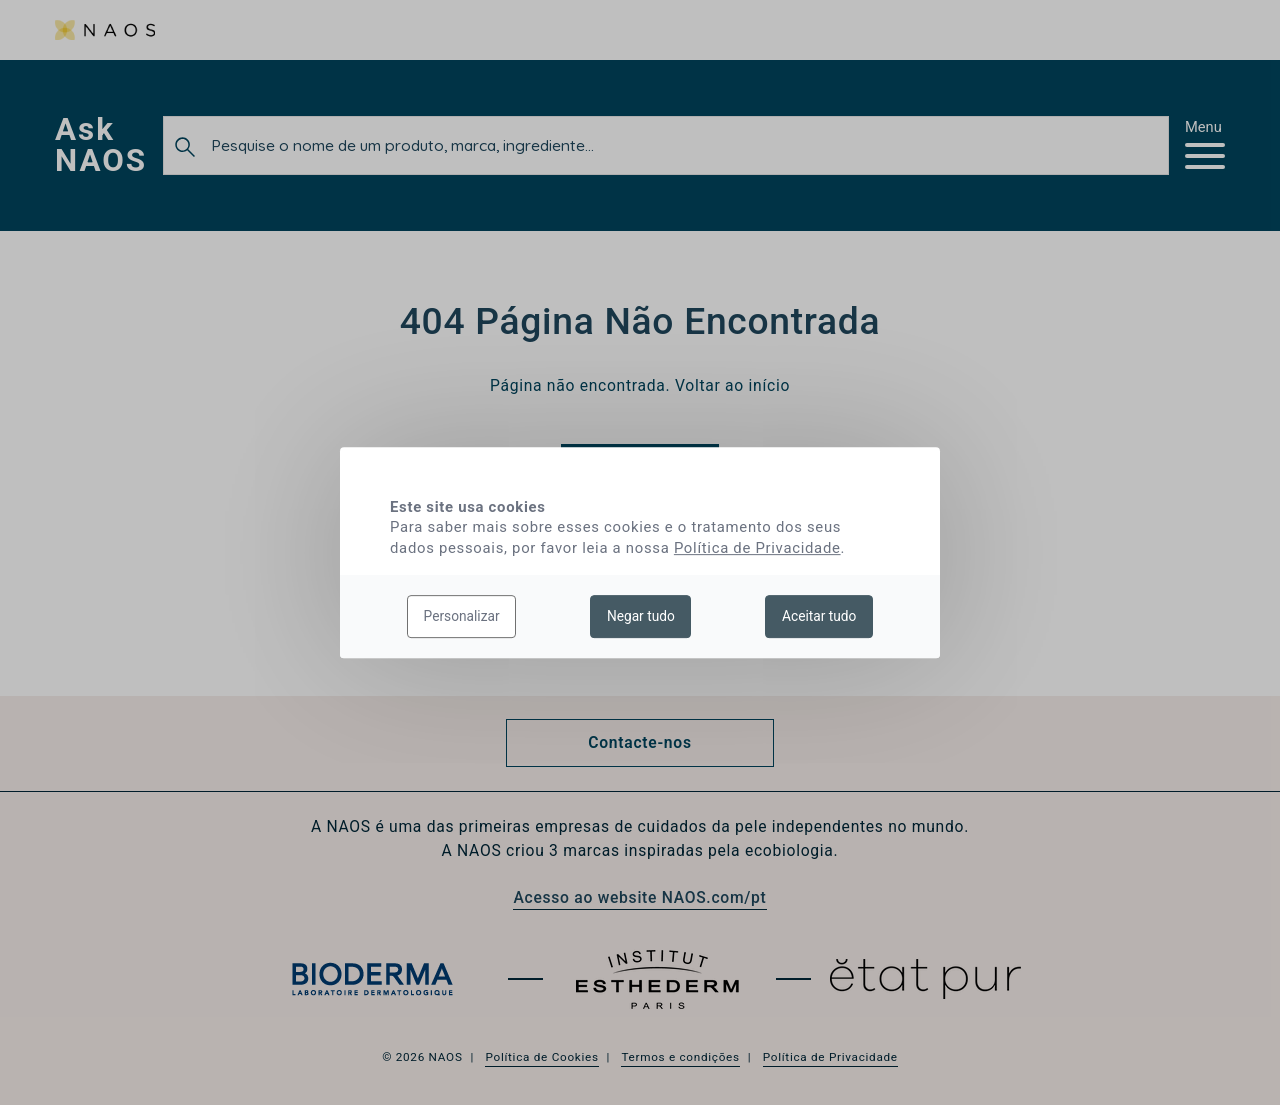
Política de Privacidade (757, 548)
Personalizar (462, 616)
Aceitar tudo (819, 616)
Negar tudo (641, 616)
